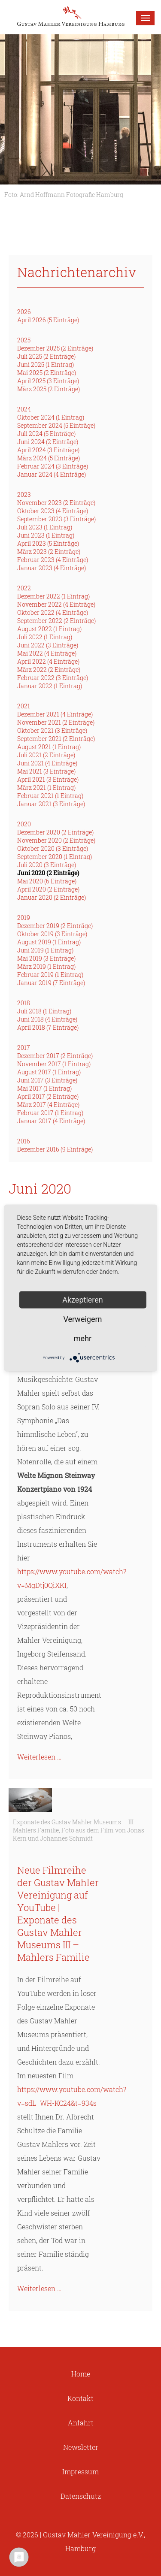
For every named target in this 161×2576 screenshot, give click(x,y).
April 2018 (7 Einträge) (48, 1027)
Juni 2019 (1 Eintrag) (45, 950)
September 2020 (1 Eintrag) (54, 857)
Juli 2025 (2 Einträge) (46, 356)
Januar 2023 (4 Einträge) (51, 568)
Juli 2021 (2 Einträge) (46, 755)
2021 (23, 706)
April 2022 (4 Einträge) (48, 661)
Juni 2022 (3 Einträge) (47, 645)
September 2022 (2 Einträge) (56, 621)
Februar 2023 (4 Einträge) (52, 560)
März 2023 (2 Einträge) (48, 551)
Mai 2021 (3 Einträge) (46, 771)
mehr (82, 1338)
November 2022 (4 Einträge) (56, 604)
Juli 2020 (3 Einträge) (46, 865)
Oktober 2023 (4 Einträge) (52, 511)
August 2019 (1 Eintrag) (49, 942)
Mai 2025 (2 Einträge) (46, 373)
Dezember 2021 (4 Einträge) (55, 714)
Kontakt (80, 2398)
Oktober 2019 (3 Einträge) (52, 934)
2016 (23, 1141)
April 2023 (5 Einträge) (48, 543)
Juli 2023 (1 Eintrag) (44, 527)
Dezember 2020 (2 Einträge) (55, 832)
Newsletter (80, 2447)
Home (80, 2373)
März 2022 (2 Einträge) (48, 669)
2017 (23, 1047)
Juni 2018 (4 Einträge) (47, 1019)
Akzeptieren (82, 1299)
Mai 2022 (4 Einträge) (46, 653)
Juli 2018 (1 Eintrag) (44, 1011)
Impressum (80, 2471)
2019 (23, 917)
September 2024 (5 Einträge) (56, 425)
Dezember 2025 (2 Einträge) (55, 348)
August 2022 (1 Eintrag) (49, 629)
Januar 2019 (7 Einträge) (51, 983)
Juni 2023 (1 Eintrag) (45, 535)
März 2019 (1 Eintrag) (46, 966)
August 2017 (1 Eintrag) (49, 1072)
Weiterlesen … (39, 1756)
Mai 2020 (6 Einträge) (46, 881)
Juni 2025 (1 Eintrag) (45, 364)
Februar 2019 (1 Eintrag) (50, 975)
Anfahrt (81, 2422)
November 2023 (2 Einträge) (56, 503)
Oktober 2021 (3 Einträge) (52, 730)
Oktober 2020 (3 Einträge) (52, 848)
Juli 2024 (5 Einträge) (46, 433)
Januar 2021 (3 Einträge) (51, 804)
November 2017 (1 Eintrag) (54, 1064)
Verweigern (82, 1319)
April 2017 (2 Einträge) (48, 1096)
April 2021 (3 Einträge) (48, 779)
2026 (24, 312)
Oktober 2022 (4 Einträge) (52, 612)
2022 (24, 588)
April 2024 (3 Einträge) (48, 450)
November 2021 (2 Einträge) (55, 722)
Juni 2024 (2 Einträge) (47, 442)
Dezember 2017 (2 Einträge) (55, 1056)
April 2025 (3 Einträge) (48, 381)
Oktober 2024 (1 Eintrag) (50, 417)
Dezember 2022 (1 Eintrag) (53, 596)
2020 (24, 824)
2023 (24, 494)
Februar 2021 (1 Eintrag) (50, 796)
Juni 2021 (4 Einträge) (47, 763)
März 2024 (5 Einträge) (48, 458)
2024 (24, 409)
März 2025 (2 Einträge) (48, 389)
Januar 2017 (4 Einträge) (51, 1121)
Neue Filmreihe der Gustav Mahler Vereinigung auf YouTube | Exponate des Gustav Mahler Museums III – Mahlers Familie (58, 1913)
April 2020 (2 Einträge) (48, 889)
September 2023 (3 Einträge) (56, 519)
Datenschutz (81, 2495)
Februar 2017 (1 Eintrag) (50, 1113)
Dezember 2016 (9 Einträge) (55, 1149)
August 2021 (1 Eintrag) (49, 747)
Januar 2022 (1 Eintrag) (49, 686)
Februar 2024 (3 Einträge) (52, 466)
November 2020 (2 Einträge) (56, 840)
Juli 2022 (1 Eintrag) (44, 637)
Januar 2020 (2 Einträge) (51, 897)
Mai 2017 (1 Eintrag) (44, 1088)
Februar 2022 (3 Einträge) (52, 678)
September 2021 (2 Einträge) (56, 739)
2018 (23, 1003)
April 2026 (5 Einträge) (48, 320)
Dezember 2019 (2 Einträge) (55, 926)
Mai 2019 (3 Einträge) (46, 958)
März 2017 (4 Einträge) (48, 1105)
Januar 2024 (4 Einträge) (51, 474)
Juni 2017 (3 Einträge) (47, 1080)
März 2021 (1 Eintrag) (46, 787)
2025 (23, 340)
